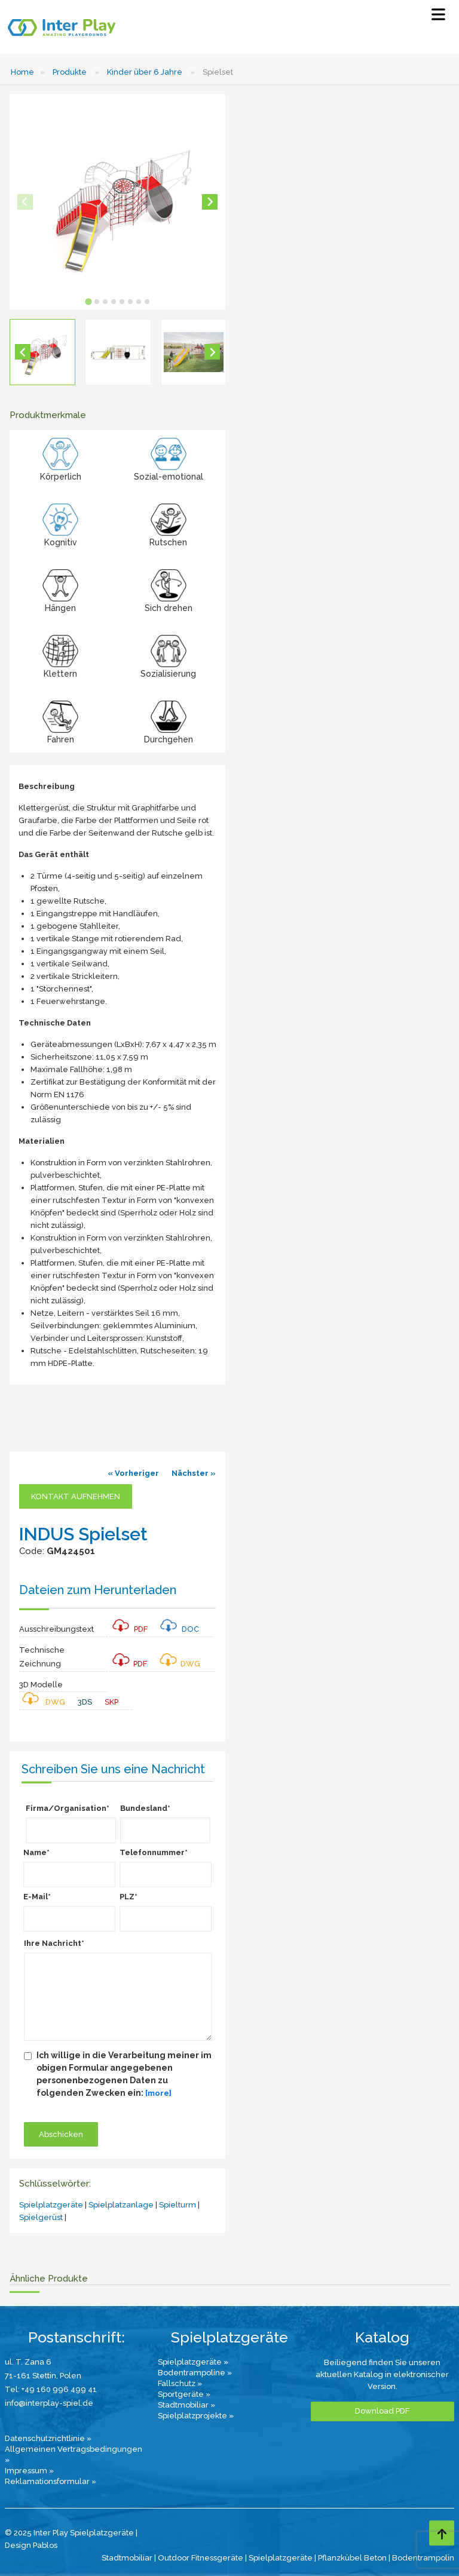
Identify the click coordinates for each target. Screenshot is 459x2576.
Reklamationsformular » (50, 2481)
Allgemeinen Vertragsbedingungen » (73, 2454)
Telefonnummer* (154, 1852)
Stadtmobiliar (127, 2557)
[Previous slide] (25, 202)
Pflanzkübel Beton (352, 2557)
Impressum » (29, 2470)
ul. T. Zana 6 (28, 2361)
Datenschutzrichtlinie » (48, 2438)
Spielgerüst (41, 2217)
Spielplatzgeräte (51, 2204)
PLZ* (128, 1896)
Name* (36, 1852)
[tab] (88, 301)
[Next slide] (210, 202)
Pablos (45, 2545)
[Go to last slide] (22, 352)
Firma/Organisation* (67, 1808)
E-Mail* (37, 1896)
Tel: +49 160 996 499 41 (51, 2389)
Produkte (70, 71)
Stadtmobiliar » (186, 2404)
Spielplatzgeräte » (193, 2361)
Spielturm (177, 2204)
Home (22, 71)
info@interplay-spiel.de (49, 2403)
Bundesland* (145, 1808)
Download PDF (382, 2410)
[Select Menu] (438, 17)
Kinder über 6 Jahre (144, 71)
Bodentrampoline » (195, 2372)
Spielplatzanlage (121, 2204)
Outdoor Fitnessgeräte (200, 2557)
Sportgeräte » (184, 2394)
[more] (158, 2093)
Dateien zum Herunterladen (97, 1590)
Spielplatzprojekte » (196, 2415)
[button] (42, 352)
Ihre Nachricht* (54, 1943)
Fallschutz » (180, 2383)
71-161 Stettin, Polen (43, 2375)
